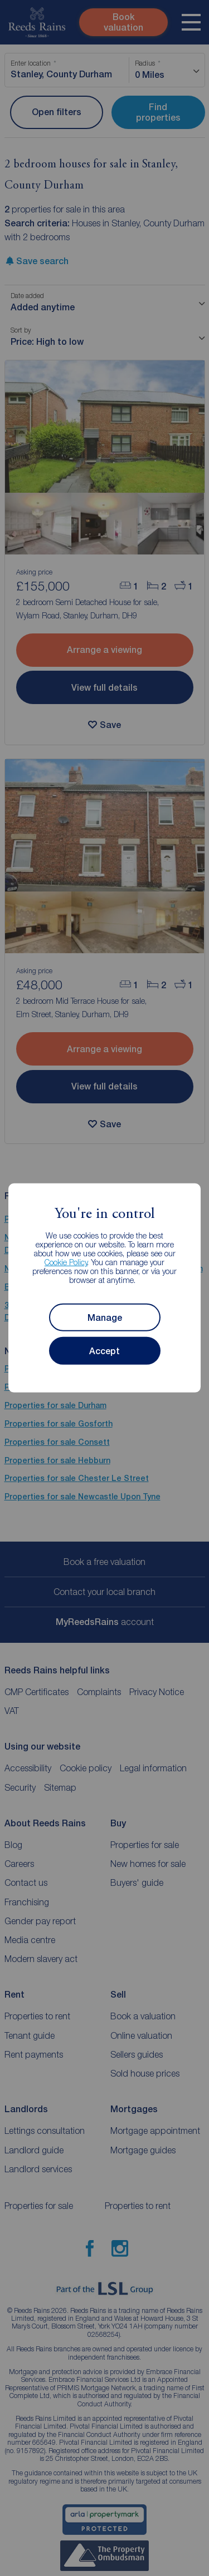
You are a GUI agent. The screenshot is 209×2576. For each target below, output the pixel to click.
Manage (105, 1317)
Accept (104, 1351)
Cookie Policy (66, 1262)
